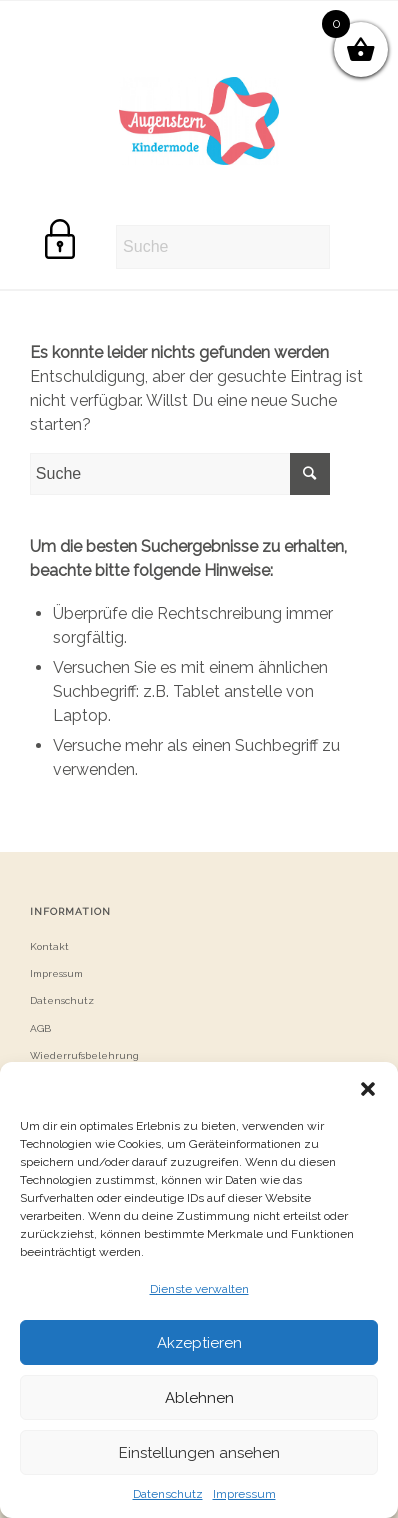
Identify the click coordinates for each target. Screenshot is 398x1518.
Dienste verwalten (199, 1289)
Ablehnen (199, 1398)
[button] (368, 1087)
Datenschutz (168, 1494)
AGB (40, 1028)
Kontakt (49, 946)
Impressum (244, 1494)
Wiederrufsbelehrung (84, 1055)
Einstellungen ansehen (199, 1453)
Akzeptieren (199, 1343)
